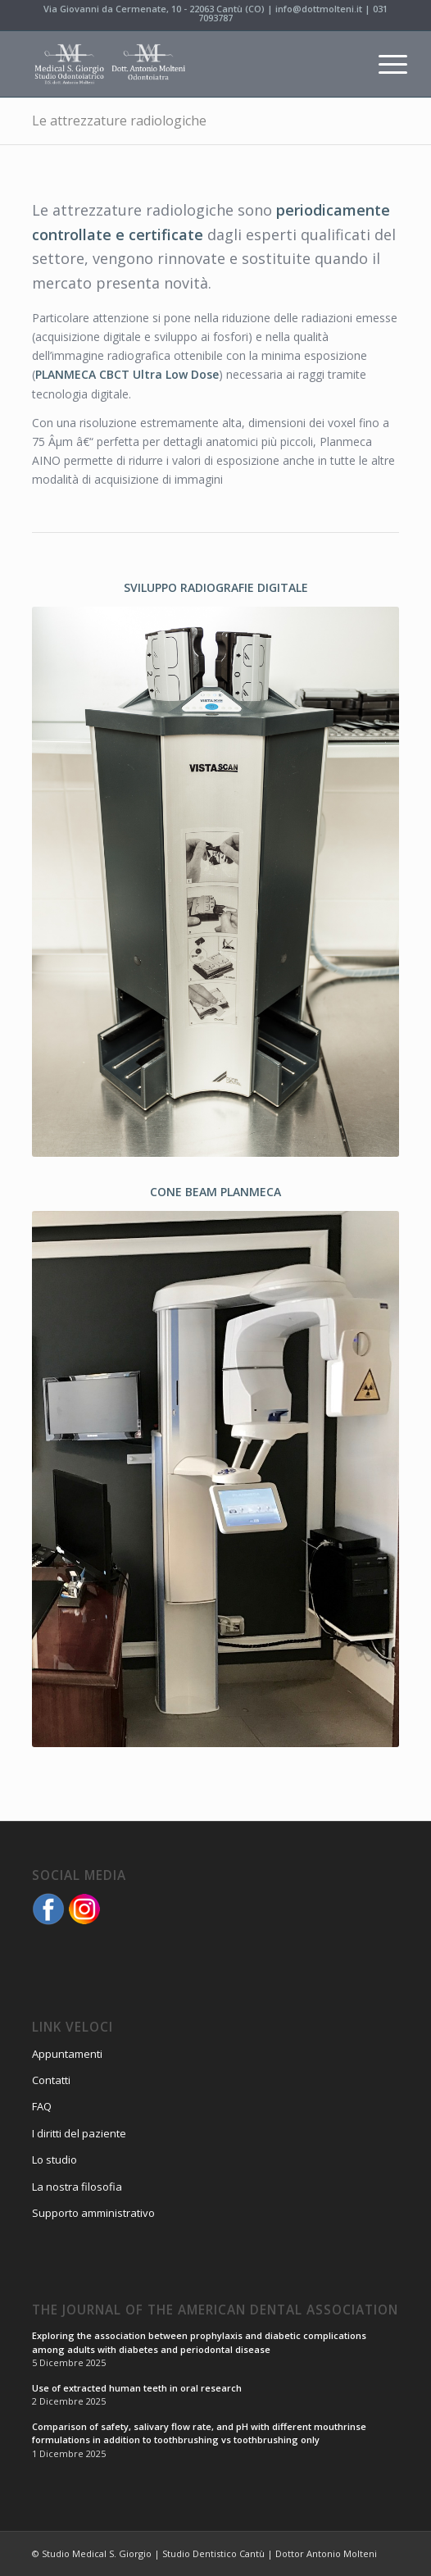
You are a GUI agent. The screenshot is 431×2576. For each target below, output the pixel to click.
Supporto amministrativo (93, 2212)
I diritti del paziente (79, 2133)
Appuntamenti (67, 2053)
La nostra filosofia (77, 2186)
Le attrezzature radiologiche (119, 121)
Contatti (51, 2080)
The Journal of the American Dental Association (215, 2311)
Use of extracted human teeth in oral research (137, 2388)
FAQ (42, 2106)
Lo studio (54, 2159)
